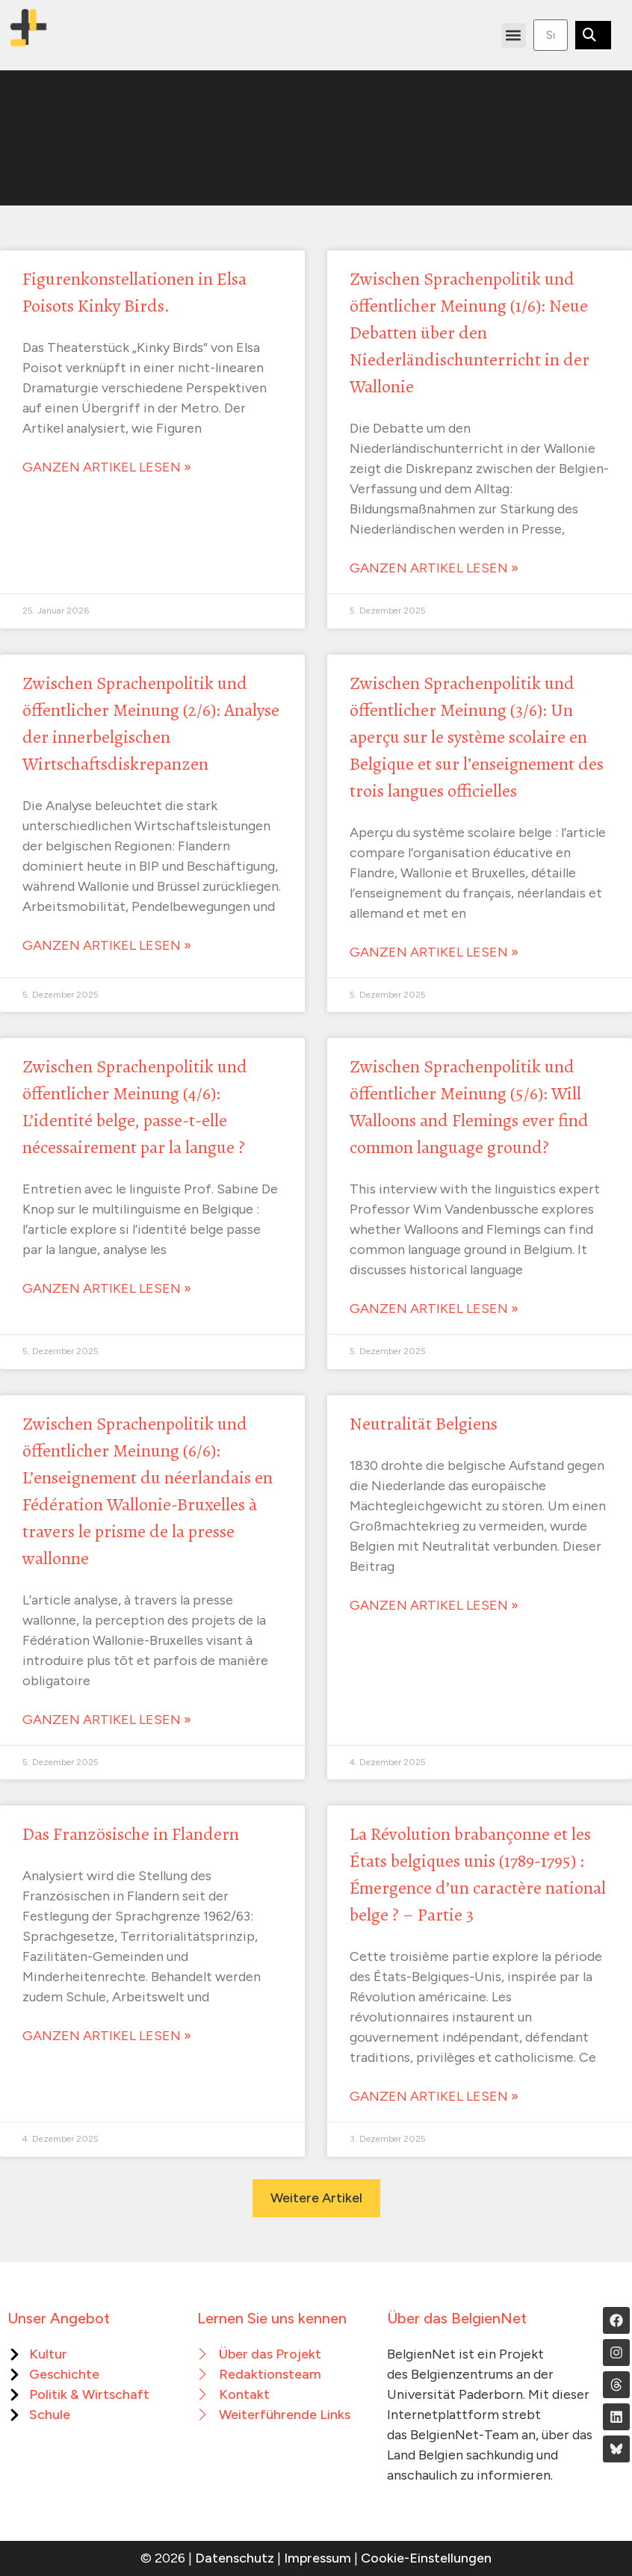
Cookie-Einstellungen (426, 2558)
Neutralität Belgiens (424, 1424)
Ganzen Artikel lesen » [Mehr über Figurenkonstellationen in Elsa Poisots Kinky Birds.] (106, 467)
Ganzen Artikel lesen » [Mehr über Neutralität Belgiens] (434, 1605)
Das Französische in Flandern (130, 1834)
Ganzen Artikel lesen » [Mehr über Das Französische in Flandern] (106, 2035)
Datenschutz (234, 2558)
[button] (513, 35)
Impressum (317, 2558)
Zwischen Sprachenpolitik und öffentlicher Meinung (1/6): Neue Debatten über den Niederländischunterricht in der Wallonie (469, 332)
